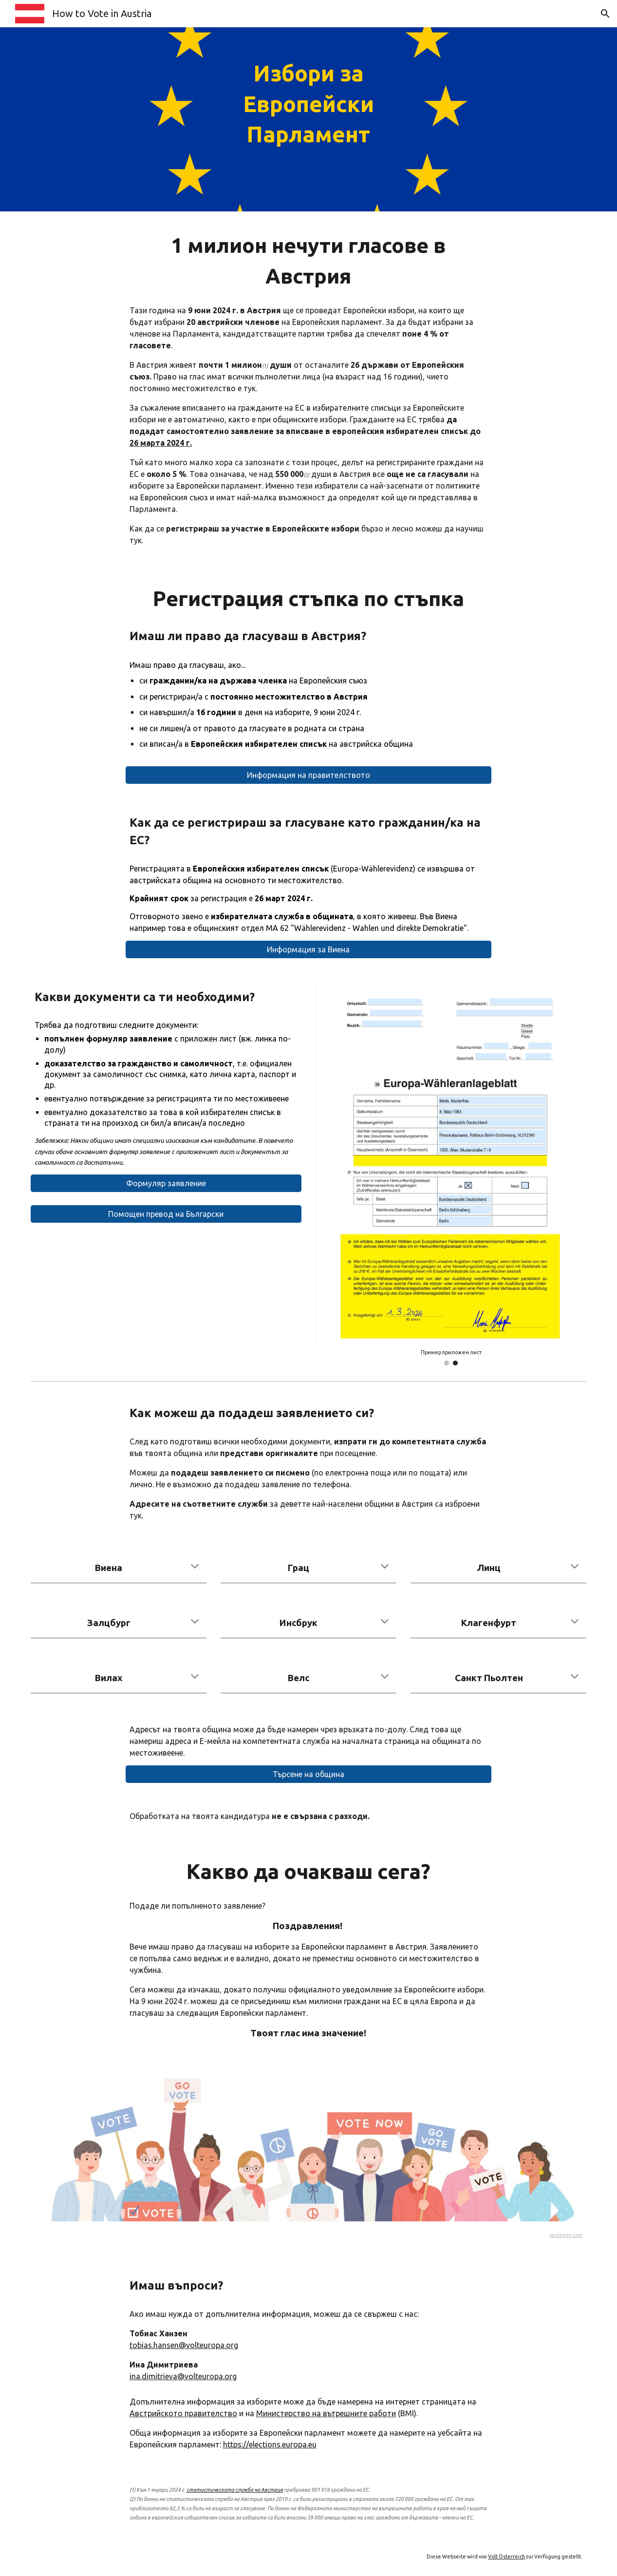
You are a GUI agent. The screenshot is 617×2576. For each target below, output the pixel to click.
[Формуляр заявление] (166, 1183)
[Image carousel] (451, 1173)
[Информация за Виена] (308, 949)
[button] (605, 13)
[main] (308, 119)
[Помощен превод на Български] (166, 1214)
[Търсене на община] (308, 1774)
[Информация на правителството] (308, 775)
